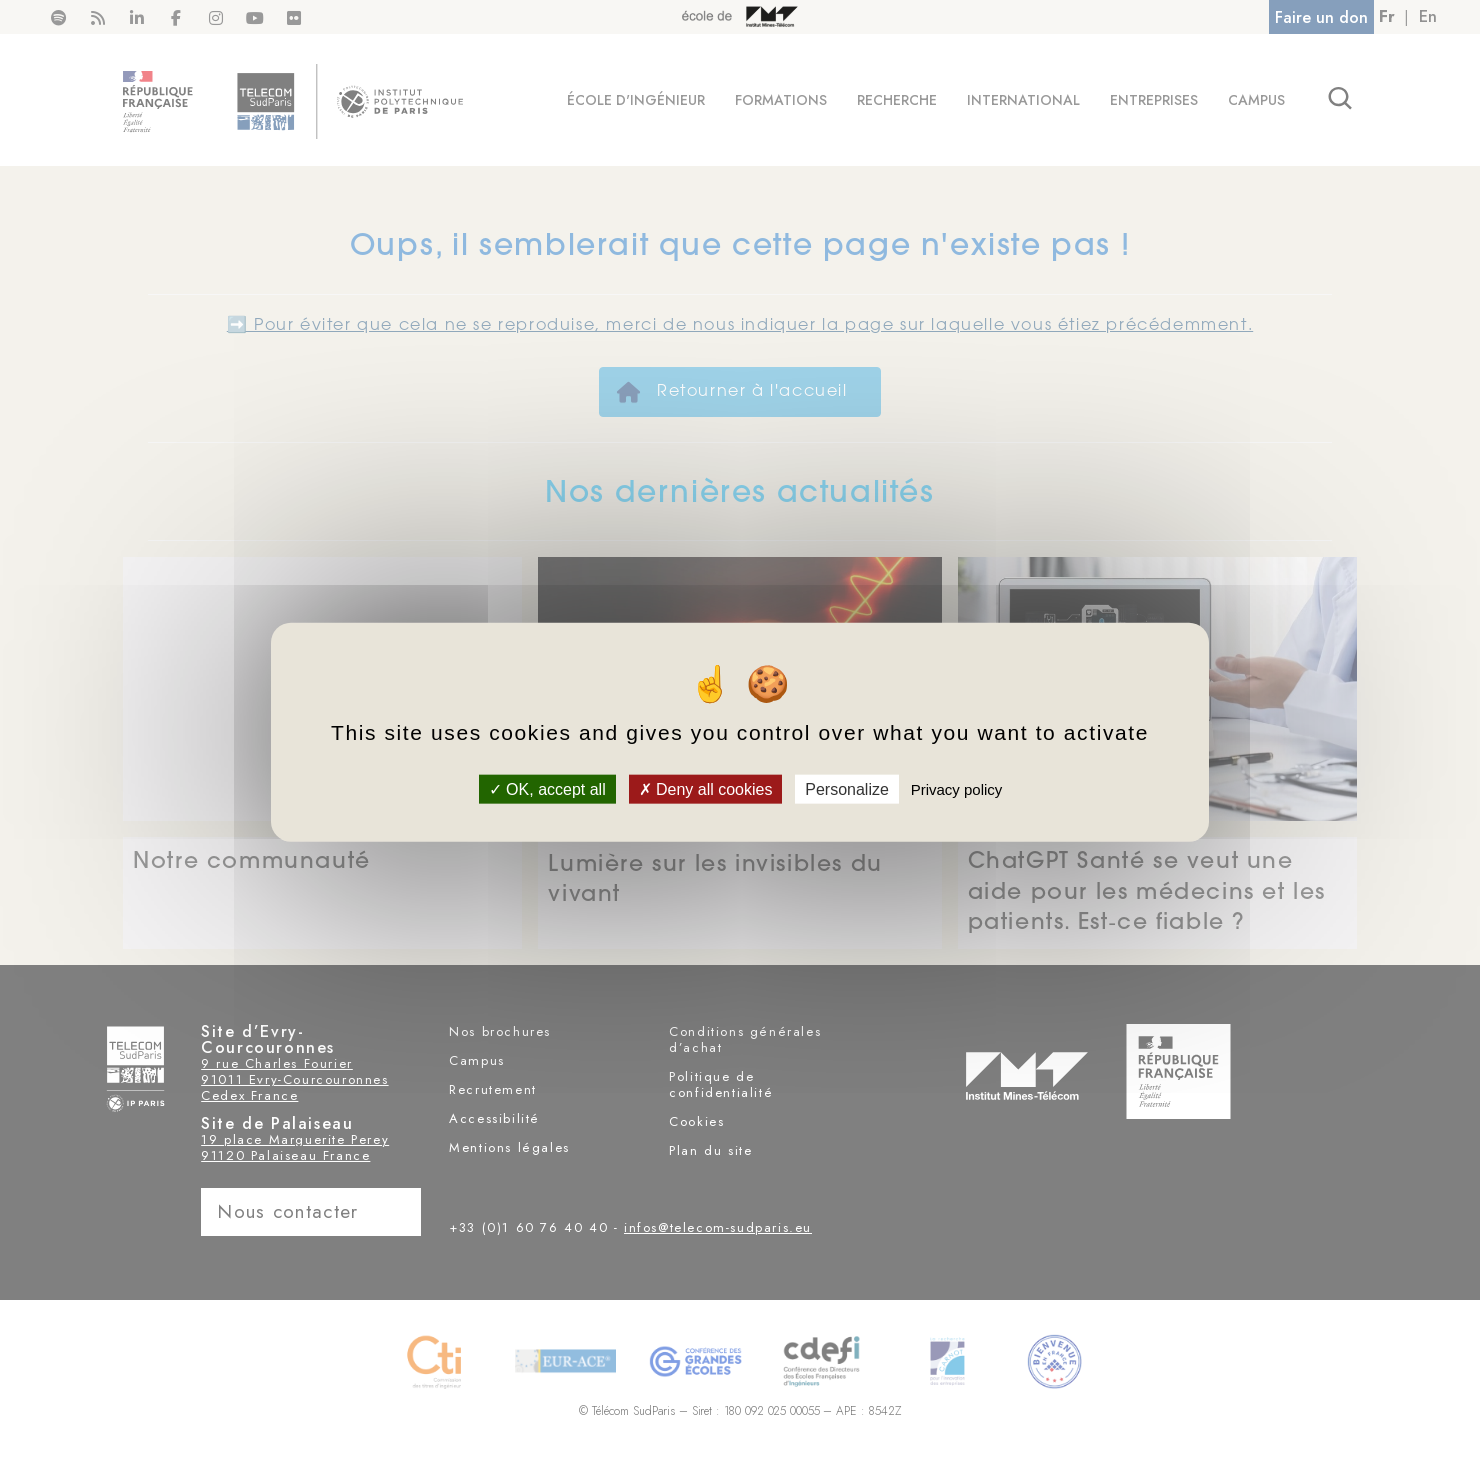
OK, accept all (547, 788)
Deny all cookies (706, 788)
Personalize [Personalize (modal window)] (847, 788)
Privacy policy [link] (957, 788)
